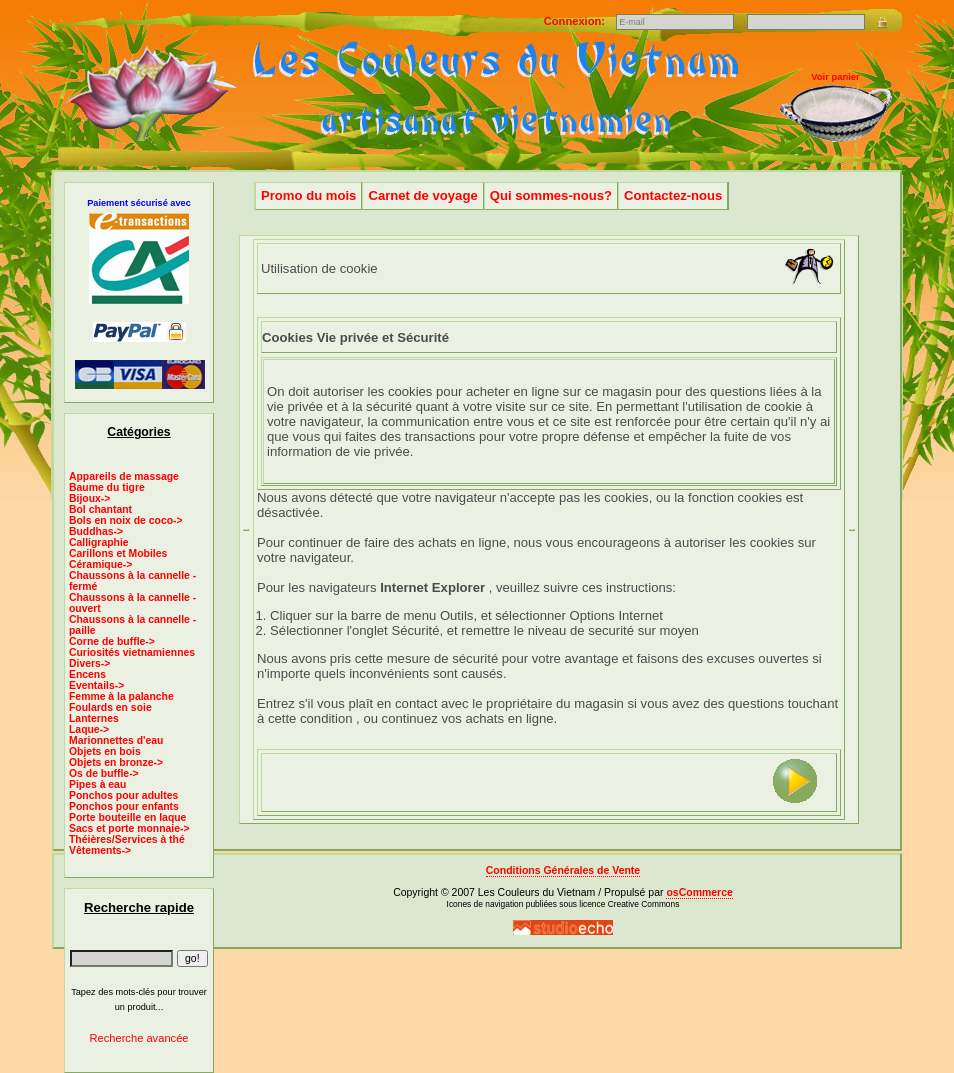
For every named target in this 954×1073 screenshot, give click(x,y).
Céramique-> (100, 564)
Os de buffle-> (104, 773)
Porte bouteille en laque (127, 817)
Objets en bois (105, 751)
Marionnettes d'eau (116, 740)
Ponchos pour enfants (124, 806)
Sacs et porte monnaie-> (129, 828)
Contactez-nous (673, 195)
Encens (87, 674)
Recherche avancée (138, 1038)
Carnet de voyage (422, 195)
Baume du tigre (107, 487)
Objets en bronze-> (116, 762)
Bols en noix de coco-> (126, 520)
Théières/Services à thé (127, 839)
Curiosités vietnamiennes (132, 652)
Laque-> (89, 729)
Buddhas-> (96, 531)
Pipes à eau (97, 784)
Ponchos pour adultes (123, 795)
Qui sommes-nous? (551, 195)
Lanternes (94, 718)
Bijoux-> (89, 498)
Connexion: (576, 21)
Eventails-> (96, 685)
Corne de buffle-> (112, 641)
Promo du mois (308, 195)
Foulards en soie (110, 707)
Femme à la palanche (121, 696)
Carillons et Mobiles (118, 553)
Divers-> (89, 663)
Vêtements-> (100, 850)
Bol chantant (100, 509)
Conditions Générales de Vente (563, 870)
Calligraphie (99, 542)
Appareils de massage (124, 476)
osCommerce (699, 892)
